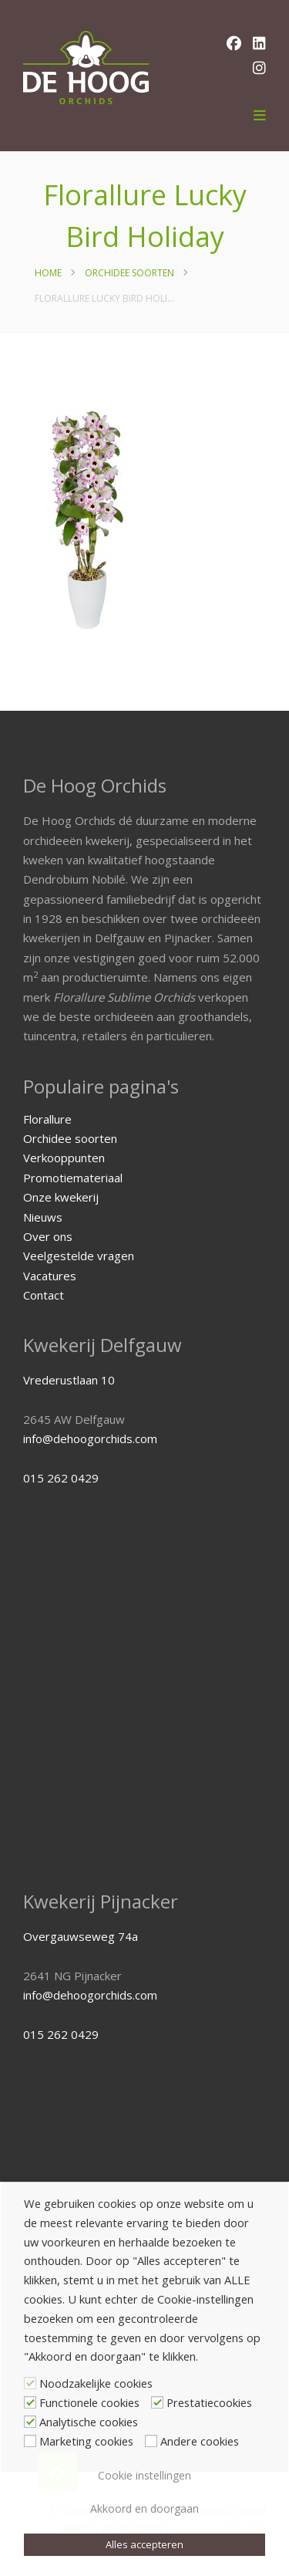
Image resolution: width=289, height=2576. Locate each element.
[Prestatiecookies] (157, 2402)
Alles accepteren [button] (144, 2544)
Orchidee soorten (129, 272)
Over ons (47, 1236)
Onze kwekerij (61, 1197)
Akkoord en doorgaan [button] (144, 2508)
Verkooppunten (64, 1157)
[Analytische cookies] (30, 2421)
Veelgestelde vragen (78, 1255)
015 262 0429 (61, 1478)
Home (48, 272)
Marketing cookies (86, 2441)
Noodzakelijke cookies (96, 2383)
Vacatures (49, 1275)
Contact (43, 1295)
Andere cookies (199, 2441)
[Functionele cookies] (30, 2402)
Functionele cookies (89, 2402)
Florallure (47, 1119)
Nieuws (42, 1217)
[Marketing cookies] (30, 2441)
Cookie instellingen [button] (144, 2475)
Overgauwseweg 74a (80, 1936)
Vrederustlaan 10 (69, 1380)
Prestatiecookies (209, 2402)
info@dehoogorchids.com (90, 1438)
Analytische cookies (88, 2421)
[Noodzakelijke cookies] (30, 2383)
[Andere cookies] (151, 2441)
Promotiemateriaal (73, 1177)
